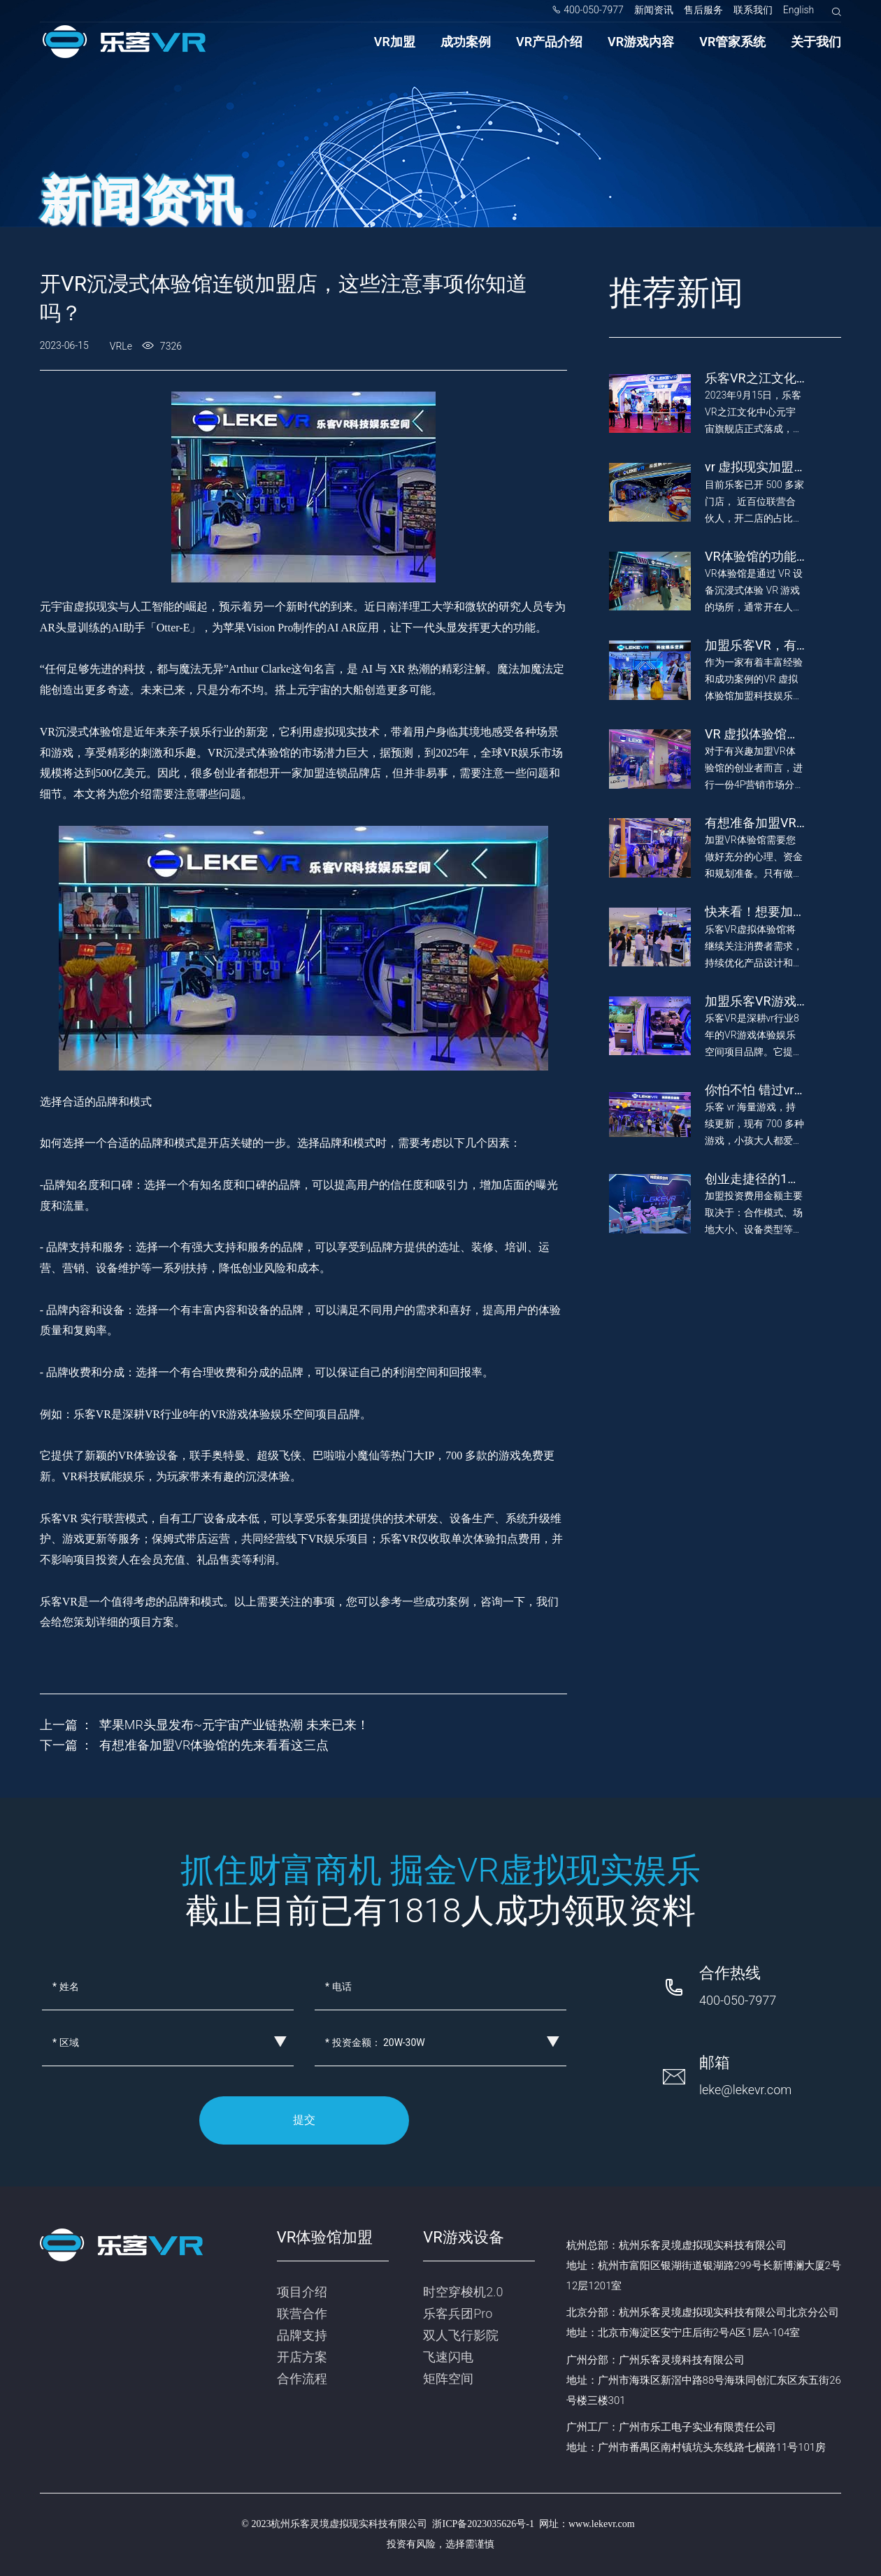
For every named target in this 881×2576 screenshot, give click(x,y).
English (799, 9)
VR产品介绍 (549, 41)
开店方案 (302, 2356)
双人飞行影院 (461, 2335)
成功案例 (465, 41)
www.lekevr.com (601, 2524)
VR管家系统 (732, 41)
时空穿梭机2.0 (463, 2291)
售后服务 (703, 9)
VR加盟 (394, 41)
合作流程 (302, 2378)
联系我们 (753, 9)
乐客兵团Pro (457, 2313)
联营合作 (302, 2313)
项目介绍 (302, 2291)
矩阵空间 (448, 2378)
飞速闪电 (448, 2356)
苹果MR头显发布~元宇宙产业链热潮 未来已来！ (234, 1724)
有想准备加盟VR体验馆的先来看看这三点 (214, 1745)
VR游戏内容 (641, 41)
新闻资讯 (653, 9)
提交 (304, 2119)
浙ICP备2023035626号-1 (482, 2524)
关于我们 (816, 41)
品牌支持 (302, 2335)
